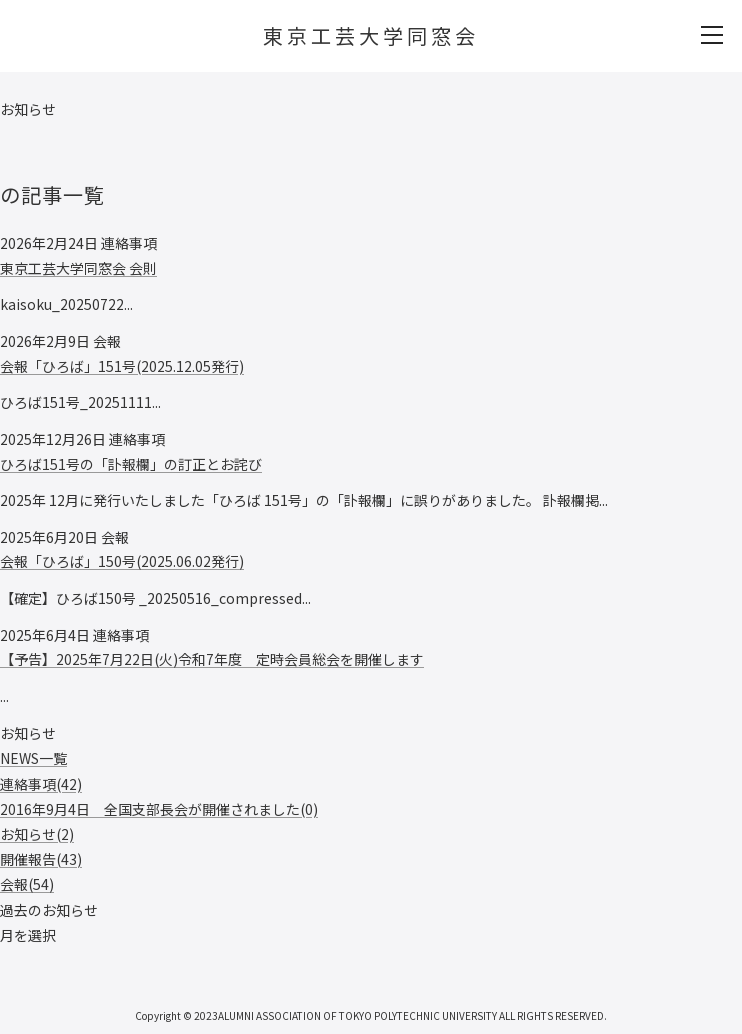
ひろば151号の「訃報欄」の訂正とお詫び (131, 464)
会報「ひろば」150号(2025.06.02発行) (122, 561)
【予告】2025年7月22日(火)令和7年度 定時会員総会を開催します (212, 659)
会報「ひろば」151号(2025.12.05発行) (122, 366)
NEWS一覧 (33, 758)
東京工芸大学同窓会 (371, 35)
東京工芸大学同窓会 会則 (78, 268)
